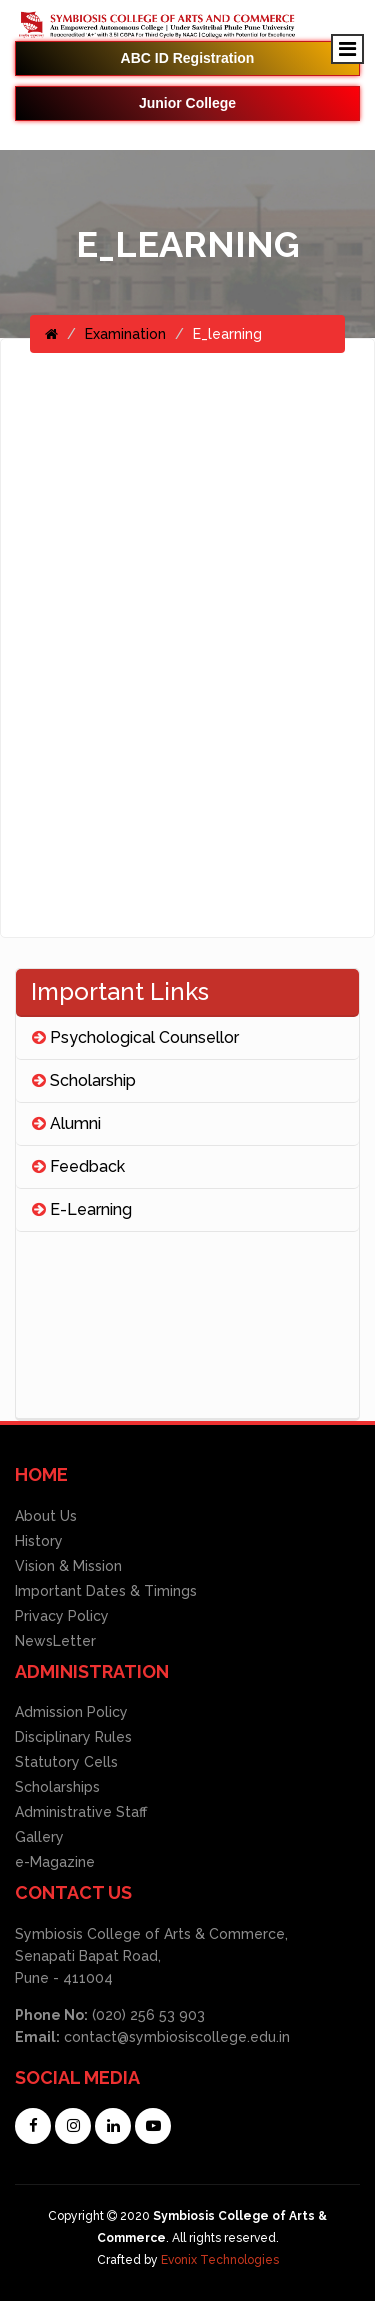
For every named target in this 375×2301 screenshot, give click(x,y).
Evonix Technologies (220, 2260)
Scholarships (57, 1787)
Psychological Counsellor (135, 1037)
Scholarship (84, 1080)
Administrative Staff (81, 1812)
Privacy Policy (62, 1616)
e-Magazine (55, 1862)
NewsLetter (55, 1641)
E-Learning (82, 1209)
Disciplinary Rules (73, 1737)
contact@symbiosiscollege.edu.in (177, 2037)
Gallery (39, 1837)
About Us (46, 1516)
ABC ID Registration (188, 58)
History (39, 1541)
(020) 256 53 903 (146, 2015)
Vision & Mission (68, 1566)
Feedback (78, 1166)
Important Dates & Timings (106, 1591)
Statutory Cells (66, 1762)
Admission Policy (71, 1712)
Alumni (66, 1123)
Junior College (187, 103)
